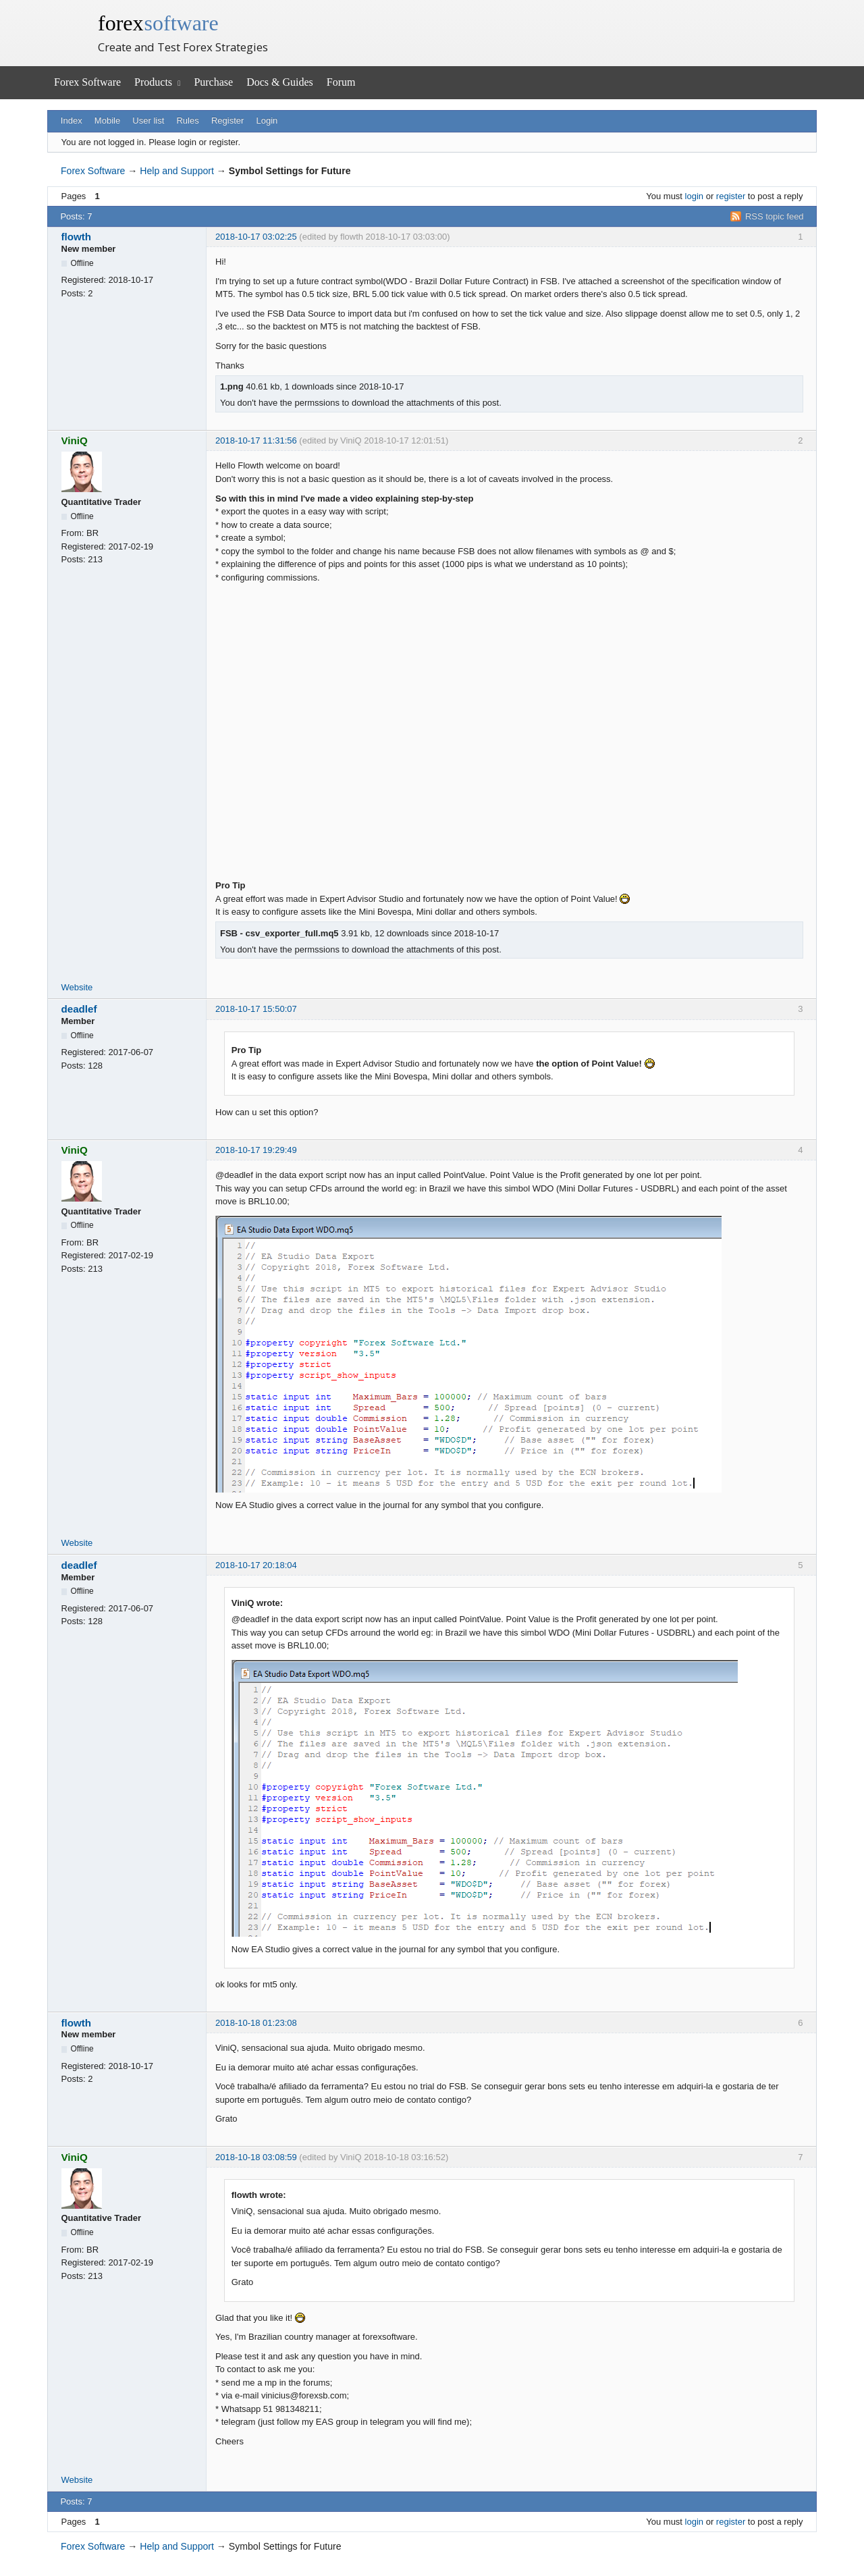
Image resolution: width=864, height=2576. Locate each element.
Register (227, 120)
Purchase (213, 82)
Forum (341, 82)
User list (148, 120)
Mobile (107, 120)
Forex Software (87, 82)
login (694, 196)
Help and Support (177, 170)
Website (77, 987)
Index (71, 120)
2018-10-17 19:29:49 (256, 1150)
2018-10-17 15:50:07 (256, 1009)
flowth (76, 236)
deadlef (79, 1009)
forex (158, 23)
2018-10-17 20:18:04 (256, 1565)
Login (267, 120)
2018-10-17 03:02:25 (256, 237)
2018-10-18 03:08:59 (256, 2157)
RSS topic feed (774, 216)
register (730, 196)
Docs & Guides (279, 82)
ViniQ (74, 440)
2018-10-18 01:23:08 (256, 2023)
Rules (187, 120)
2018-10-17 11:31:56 (256, 440)
